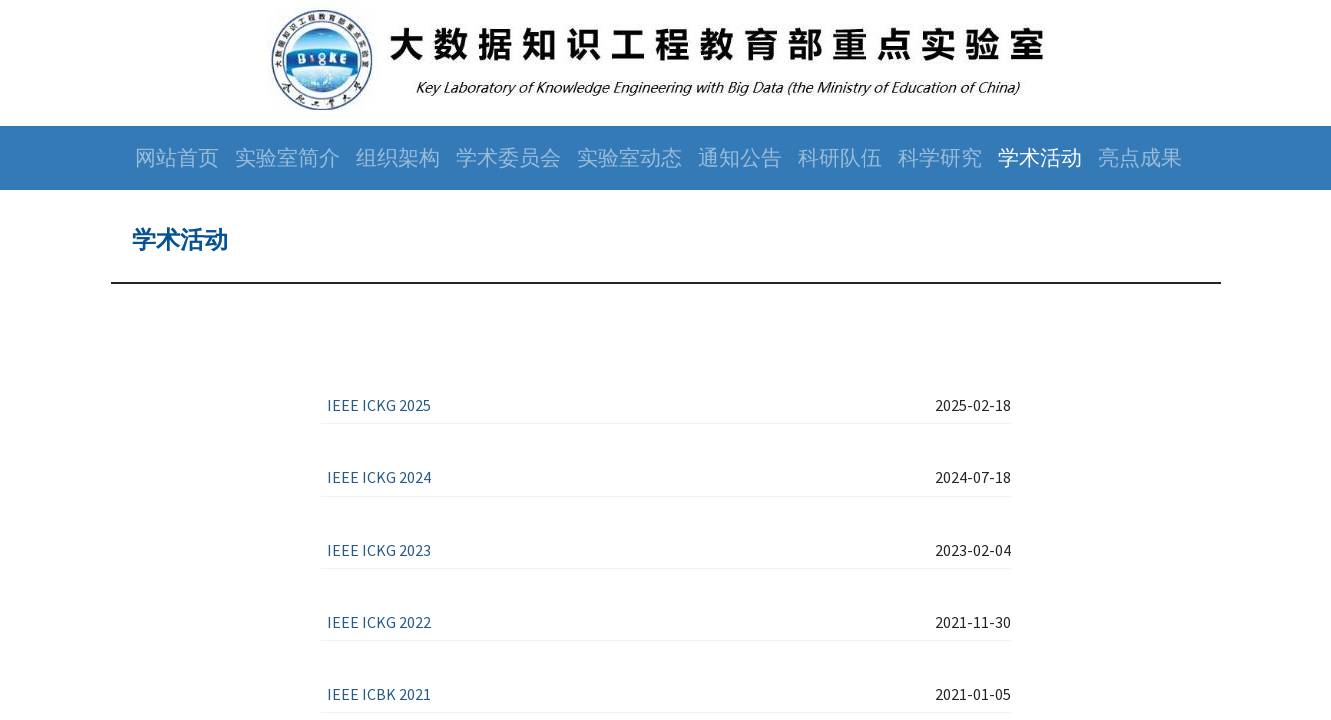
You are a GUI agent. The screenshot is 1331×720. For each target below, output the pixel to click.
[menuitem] (177, 158)
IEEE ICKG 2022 (379, 622)
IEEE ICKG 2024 (379, 477)
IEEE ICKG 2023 (379, 550)
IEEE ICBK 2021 (379, 694)
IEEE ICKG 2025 (379, 405)
